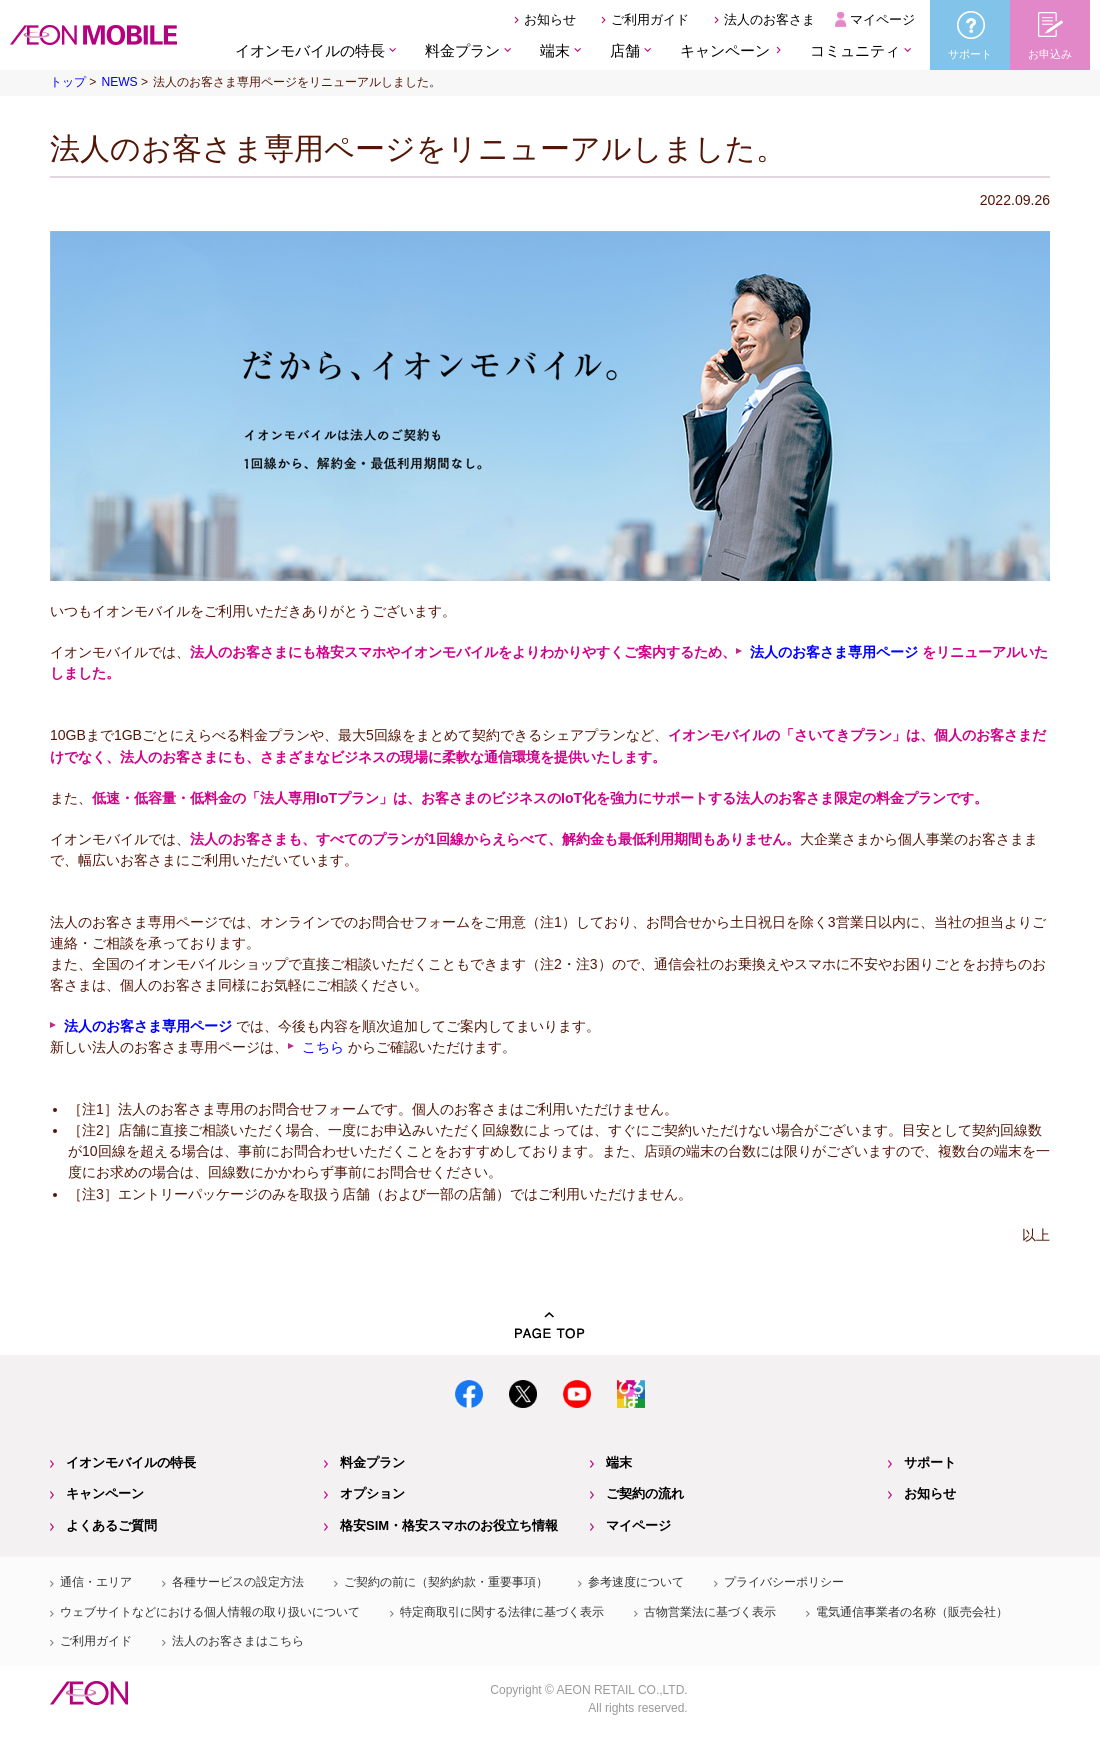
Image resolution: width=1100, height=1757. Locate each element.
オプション (372, 1493)
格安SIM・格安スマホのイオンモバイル (93, 35)
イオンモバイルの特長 (131, 1462)
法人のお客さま (769, 19)
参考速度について (636, 1582)
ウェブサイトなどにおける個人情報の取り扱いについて (210, 1612)
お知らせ (550, 19)
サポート (930, 1462)
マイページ (882, 19)
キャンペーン (725, 50)
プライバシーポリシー (784, 1582)
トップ (68, 82)
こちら (323, 1047)
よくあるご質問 (111, 1525)
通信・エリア (96, 1582)
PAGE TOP (550, 1325)
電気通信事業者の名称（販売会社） (912, 1612)
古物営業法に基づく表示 (710, 1612)
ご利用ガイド (650, 19)
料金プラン (372, 1462)
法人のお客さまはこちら (238, 1641)
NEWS (119, 82)
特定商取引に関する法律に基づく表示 (502, 1612)
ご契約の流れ (645, 1493)
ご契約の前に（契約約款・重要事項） (446, 1582)
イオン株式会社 (89, 1693)
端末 (619, 1462)
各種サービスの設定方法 (238, 1582)
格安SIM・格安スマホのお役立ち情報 (449, 1525)
